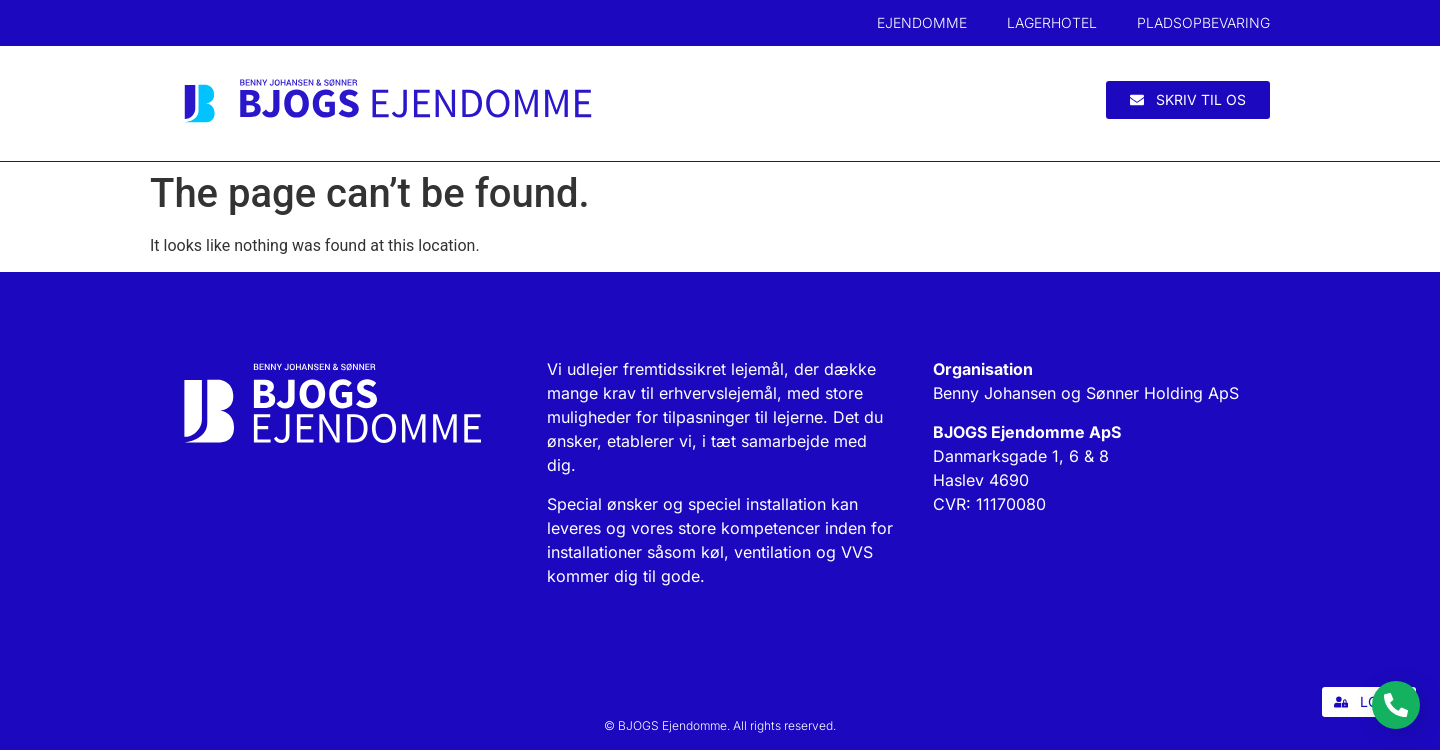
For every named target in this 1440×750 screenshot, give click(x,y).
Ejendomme (922, 22)
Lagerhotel (1052, 22)
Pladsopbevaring (1203, 22)
